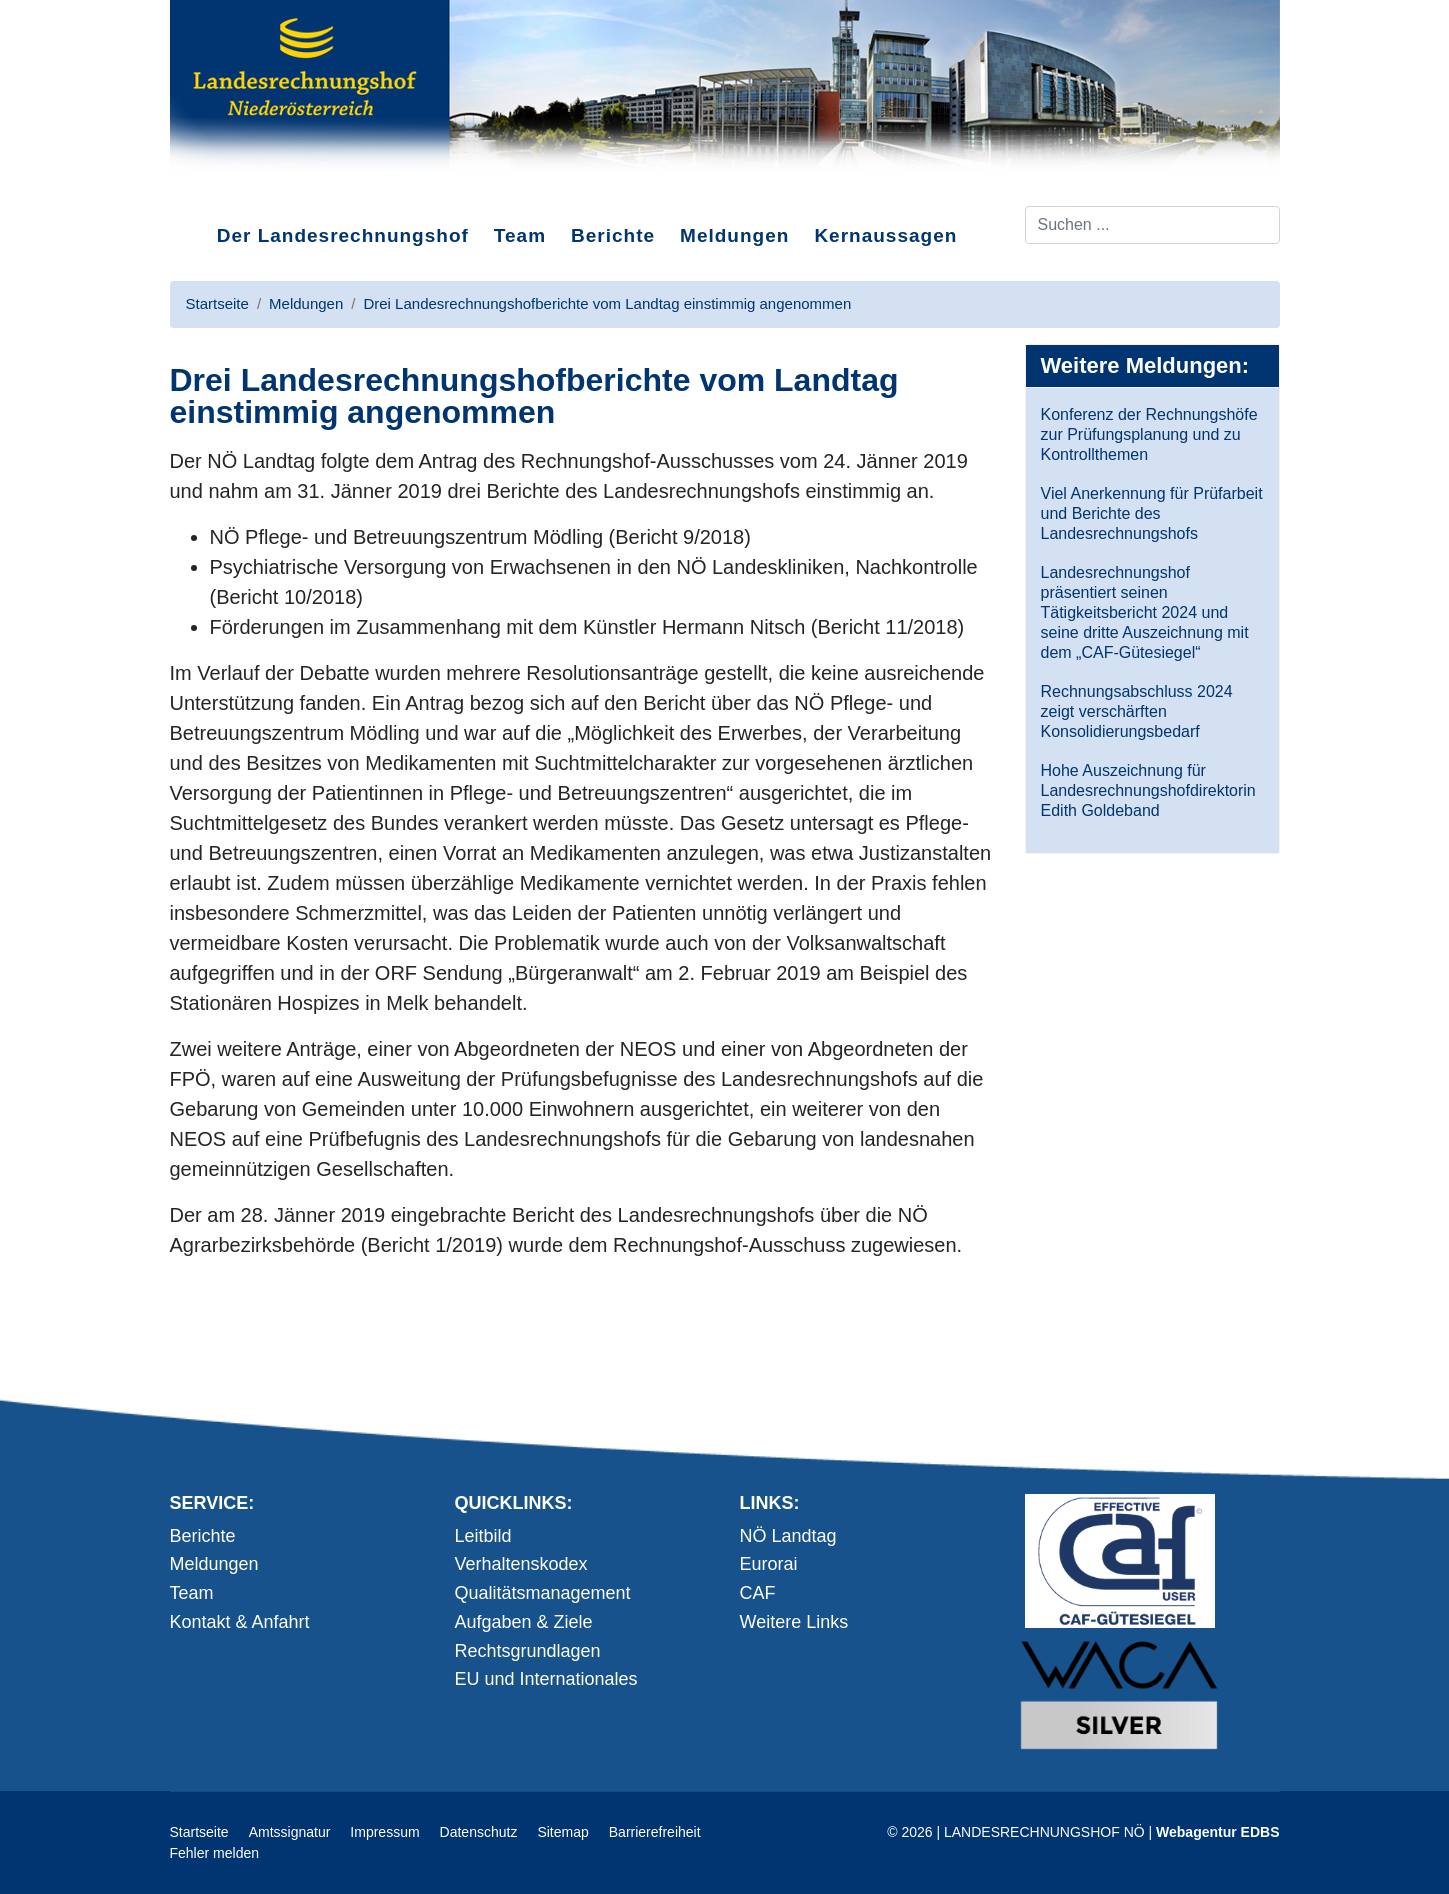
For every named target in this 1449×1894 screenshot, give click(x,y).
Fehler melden (215, 1853)
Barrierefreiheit (655, 1832)
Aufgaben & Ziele (524, 1622)
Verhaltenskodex (521, 1564)
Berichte (613, 235)
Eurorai (769, 1564)
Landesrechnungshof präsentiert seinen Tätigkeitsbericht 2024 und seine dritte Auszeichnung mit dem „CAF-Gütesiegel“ (1145, 612)
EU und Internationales (546, 1679)
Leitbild (483, 1536)
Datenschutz (479, 1832)
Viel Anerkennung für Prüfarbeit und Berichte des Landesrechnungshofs (1152, 513)
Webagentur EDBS (1217, 1832)
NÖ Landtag (788, 1536)
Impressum (384, 1832)
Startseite (199, 1832)
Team (520, 235)
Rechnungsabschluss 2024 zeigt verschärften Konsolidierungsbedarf (1137, 711)
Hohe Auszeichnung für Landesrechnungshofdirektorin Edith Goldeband (1148, 790)
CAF (758, 1593)
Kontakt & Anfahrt (240, 1622)
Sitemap (562, 1832)
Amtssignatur (290, 1832)
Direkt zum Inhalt (245, 189)
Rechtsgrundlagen (528, 1651)
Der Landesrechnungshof (343, 235)
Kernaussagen (885, 235)
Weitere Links (794, 1622)
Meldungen (734, 235)
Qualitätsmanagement (543, 1593)
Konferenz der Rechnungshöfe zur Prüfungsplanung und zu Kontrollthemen (1149, 434)
